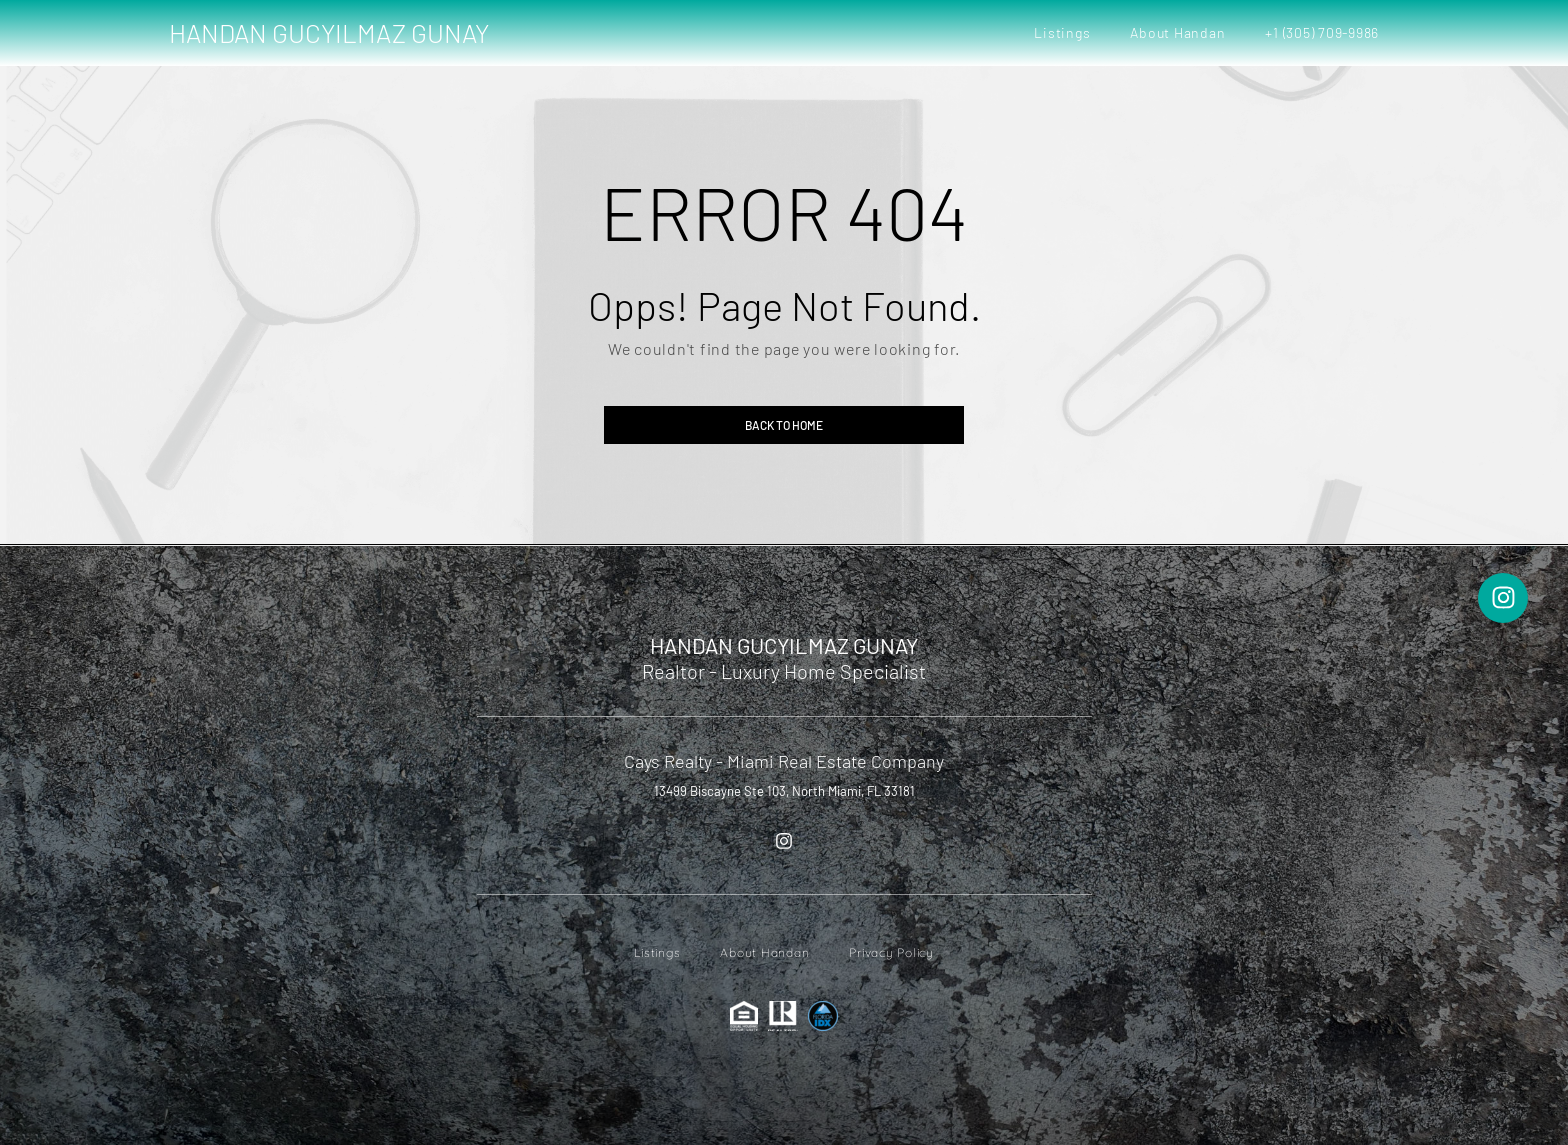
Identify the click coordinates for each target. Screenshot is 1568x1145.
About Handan (1177, 32)
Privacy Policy (891, 952)
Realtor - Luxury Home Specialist (784, 671)
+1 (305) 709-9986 (1322, 32)
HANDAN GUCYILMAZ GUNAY (329, 32)
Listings (1062, 32)
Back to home (784, 425)
